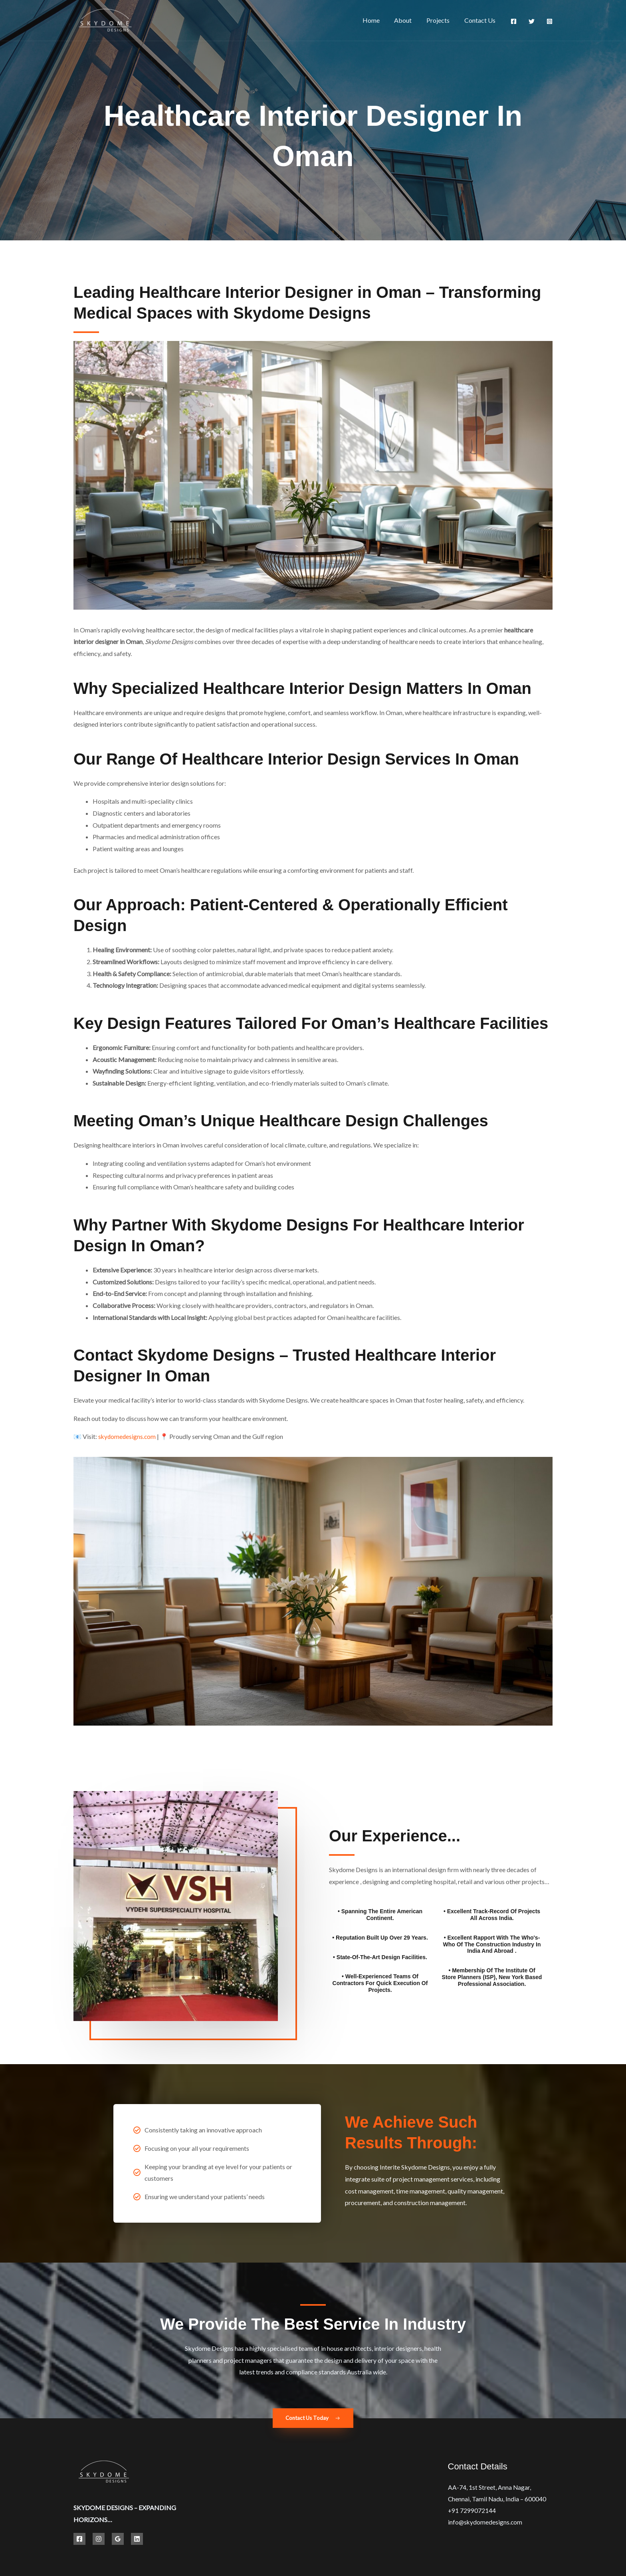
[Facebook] (514, 21)
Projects (440, 20)
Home (377, 20)
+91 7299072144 (472, 2511)
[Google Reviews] (118, 2539)
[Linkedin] (137, 2539)
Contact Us (480, 20)
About (407, 20)
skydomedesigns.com (127, 1436)
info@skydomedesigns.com (485, 2523)
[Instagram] (550, 21)
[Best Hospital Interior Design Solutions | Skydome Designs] (104, 19)
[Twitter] (532, 21)
